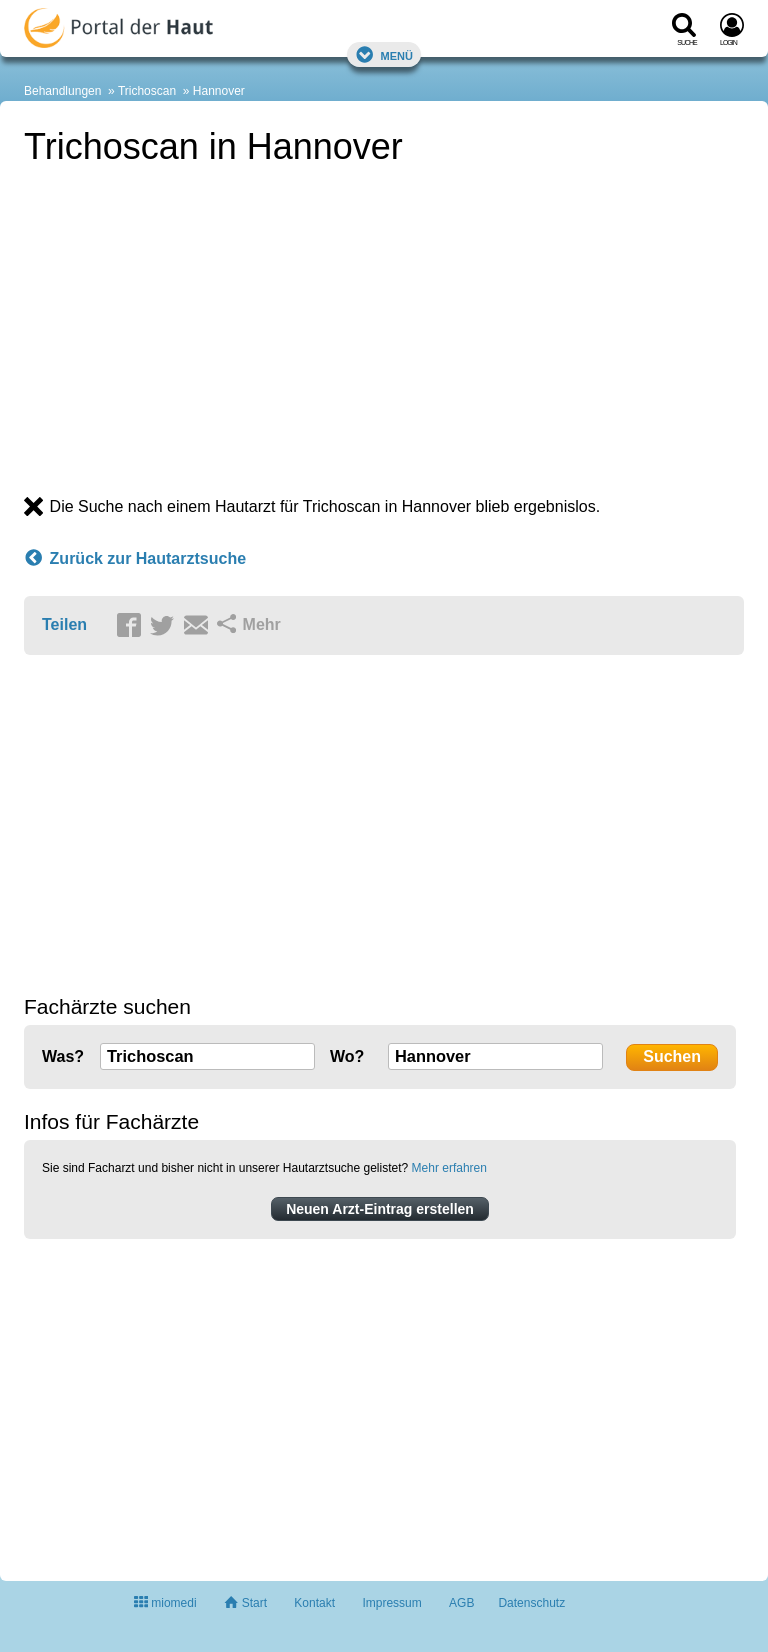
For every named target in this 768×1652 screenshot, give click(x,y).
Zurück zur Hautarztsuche (135, 559)
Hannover (219, 91)
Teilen (64, 624)
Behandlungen (62, 91)
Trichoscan (147, 91)
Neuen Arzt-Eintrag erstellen (380, 1209)
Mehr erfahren (449, 1168)
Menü (384, 54)
